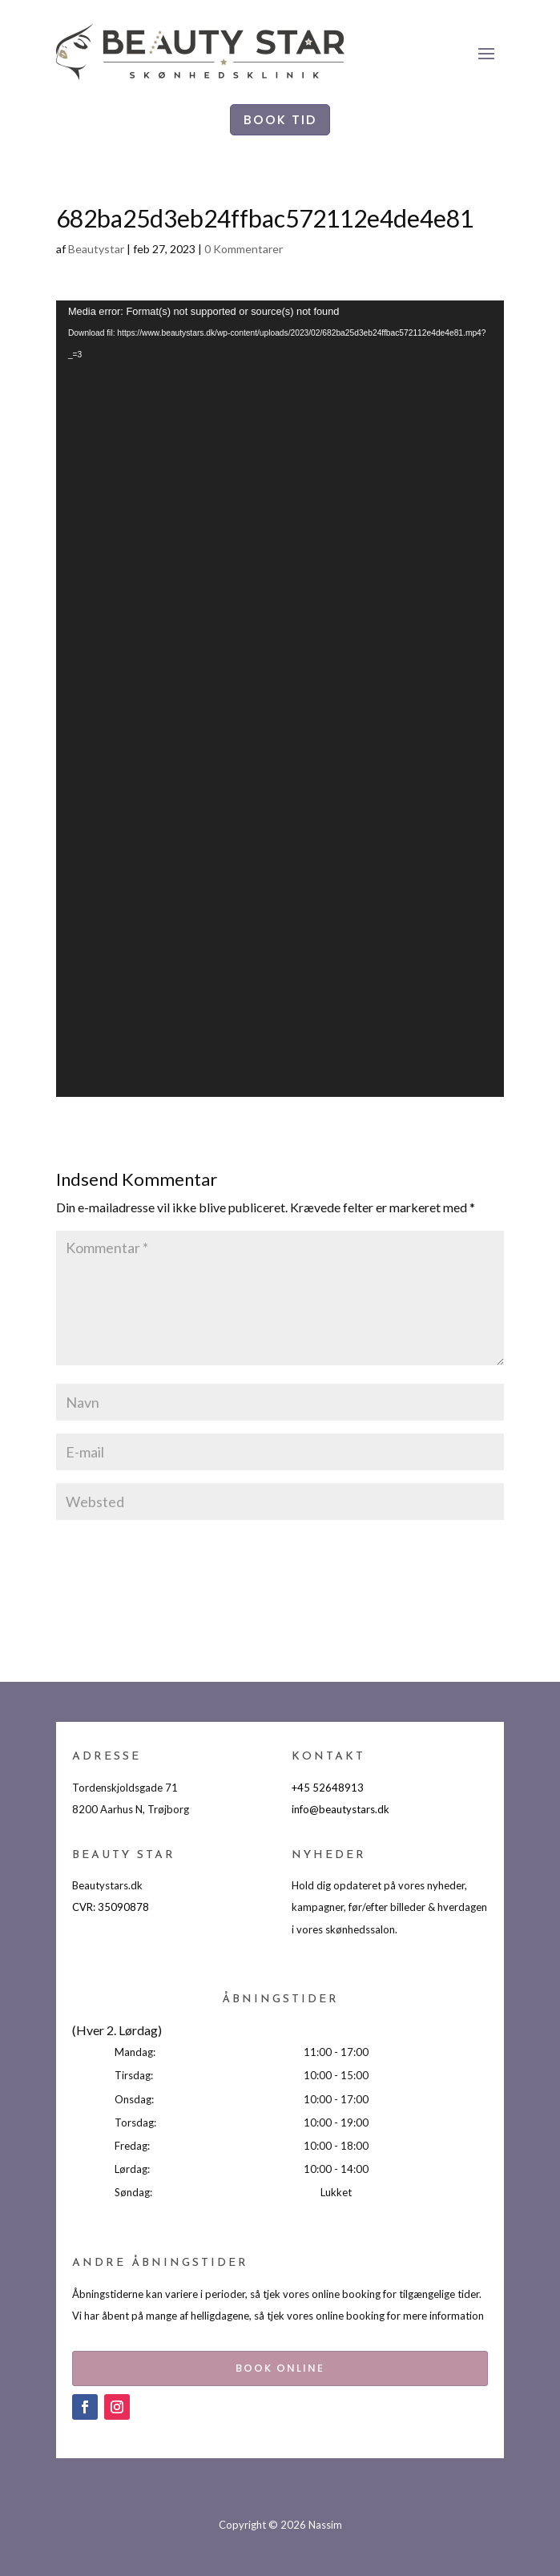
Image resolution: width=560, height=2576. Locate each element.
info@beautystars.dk (340, 1809)
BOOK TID (280, 120)
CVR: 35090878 (110, 1907)
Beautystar (96, 249)
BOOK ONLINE (280, 2368)
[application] (280, 698)
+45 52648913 (328, 1787)
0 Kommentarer (243, 249)
